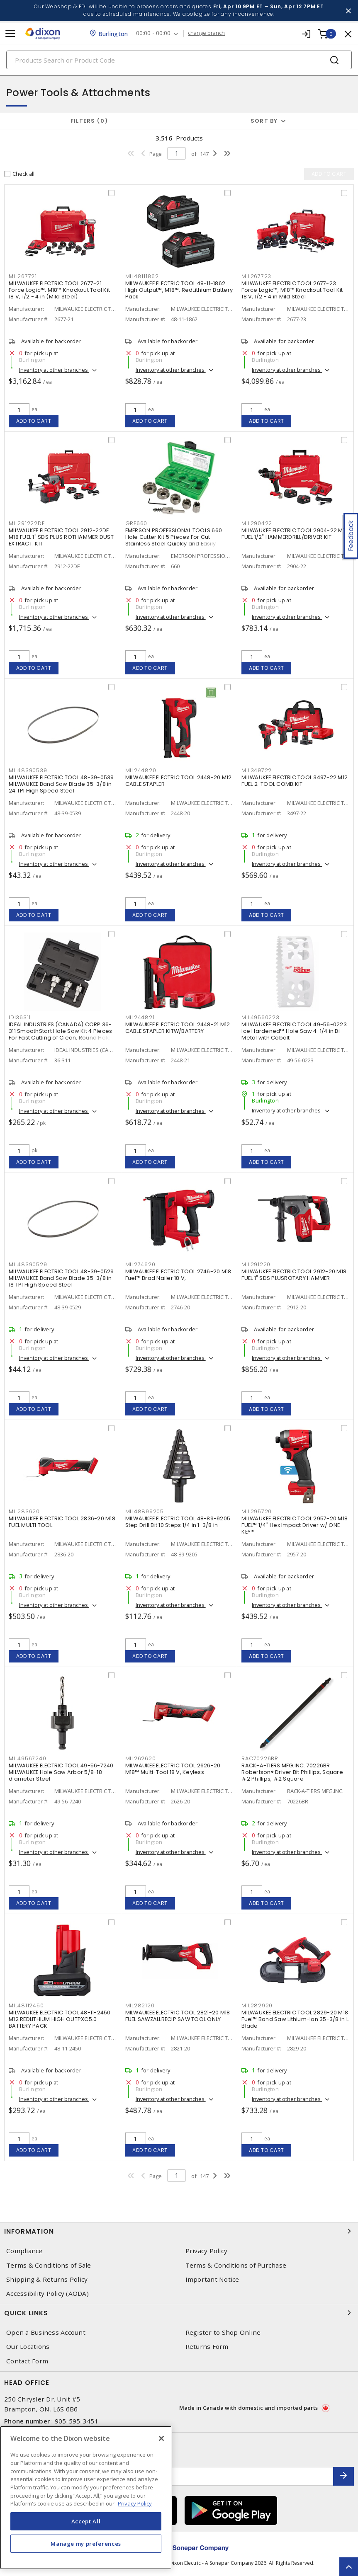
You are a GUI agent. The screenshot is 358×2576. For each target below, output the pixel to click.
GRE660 (136, 523)
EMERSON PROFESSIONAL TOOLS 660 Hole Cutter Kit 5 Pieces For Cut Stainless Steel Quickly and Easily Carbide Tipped (173, 540)
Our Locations (27, 2347)
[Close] (161, 2438)
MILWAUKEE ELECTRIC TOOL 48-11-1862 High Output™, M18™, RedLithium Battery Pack (179, 290)
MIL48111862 (142, 276)
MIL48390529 (28, 1264)
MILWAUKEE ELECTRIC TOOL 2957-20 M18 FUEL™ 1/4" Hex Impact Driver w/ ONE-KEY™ (294, 1525)
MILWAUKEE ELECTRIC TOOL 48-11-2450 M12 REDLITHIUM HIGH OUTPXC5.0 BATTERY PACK (60, 2019)
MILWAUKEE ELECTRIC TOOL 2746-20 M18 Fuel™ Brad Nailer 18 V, (178, 1275)
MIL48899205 (144, 1511)
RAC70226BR (259, 1758)
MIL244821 (140, 1017)
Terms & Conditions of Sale (48, 2265)
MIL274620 (140, 1264)
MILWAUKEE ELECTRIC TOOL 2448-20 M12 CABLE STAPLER (178, 781)
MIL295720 (256, 1511)
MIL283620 (24, 1511)
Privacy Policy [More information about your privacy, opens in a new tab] (135, 2503)
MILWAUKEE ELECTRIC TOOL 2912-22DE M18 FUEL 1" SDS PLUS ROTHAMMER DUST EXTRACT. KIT (61, 537)
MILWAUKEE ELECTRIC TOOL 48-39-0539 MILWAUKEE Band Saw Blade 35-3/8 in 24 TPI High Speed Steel (61, 784)
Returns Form (207, 2347)
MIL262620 (140, 1758)
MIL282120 (140, 2005)
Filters (89, 120)
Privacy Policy (206, 2251)
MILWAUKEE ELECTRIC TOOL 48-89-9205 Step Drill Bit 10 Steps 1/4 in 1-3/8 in (178, 1522)
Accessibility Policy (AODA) (47, 2293)
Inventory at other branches (54, 369)
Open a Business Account (45, 2332)
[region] (86, 2497)
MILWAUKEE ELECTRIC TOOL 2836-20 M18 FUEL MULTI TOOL (62, 1522)
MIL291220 (255, 1264)
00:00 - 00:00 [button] (153, 33)
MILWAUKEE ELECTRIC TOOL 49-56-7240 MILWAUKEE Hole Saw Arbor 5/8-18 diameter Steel (61, 1772)
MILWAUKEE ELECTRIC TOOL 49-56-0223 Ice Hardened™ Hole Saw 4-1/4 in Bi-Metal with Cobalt (294, 1031)
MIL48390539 (28, 770)
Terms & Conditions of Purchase (236, 2265)
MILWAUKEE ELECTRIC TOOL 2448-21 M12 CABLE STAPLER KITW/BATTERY (177, 1028)
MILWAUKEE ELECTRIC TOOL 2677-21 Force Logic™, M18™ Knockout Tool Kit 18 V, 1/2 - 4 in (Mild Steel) (59, 290)
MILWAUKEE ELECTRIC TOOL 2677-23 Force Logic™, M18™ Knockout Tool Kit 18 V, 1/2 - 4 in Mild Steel (292, 290)
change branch (206, 33)
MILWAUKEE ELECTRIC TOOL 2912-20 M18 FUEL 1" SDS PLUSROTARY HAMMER (293, 1275)
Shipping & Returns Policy (47, 2279)
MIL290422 (256, 523)
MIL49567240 (27, 1758)
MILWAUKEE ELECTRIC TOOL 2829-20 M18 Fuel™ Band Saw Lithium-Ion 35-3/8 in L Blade (294, 2019)
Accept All (86, 2521)
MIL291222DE (26, 523)
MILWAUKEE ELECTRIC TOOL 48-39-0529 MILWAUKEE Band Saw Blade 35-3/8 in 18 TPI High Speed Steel (61, 1278)
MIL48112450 (26, 2005)
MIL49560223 (260, 1017)
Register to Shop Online (223, 2332)
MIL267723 (256, 276)
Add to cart (33, 420)
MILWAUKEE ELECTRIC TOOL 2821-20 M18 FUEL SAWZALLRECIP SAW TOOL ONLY (177, 2016)
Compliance (24, 2251)
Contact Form (27, 2361)
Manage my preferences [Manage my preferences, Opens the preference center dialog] (86, 2543)
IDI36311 (20, 1017)
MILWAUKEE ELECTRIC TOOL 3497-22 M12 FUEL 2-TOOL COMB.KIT (294, 781)
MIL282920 (257, 2005)
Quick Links (179, 2312)
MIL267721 (23, 276)
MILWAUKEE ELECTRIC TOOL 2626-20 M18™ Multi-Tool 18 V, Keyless (173, 1769)
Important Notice (212, 2279)
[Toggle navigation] (10, 34)
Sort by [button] (264, 120)
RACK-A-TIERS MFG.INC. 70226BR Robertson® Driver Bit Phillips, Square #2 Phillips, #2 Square (292, 1772)
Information (179, 2231)
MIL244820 (140, 770)
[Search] (179, 60)
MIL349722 (256, 770)
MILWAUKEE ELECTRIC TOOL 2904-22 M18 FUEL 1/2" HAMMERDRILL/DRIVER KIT (294, 533)
